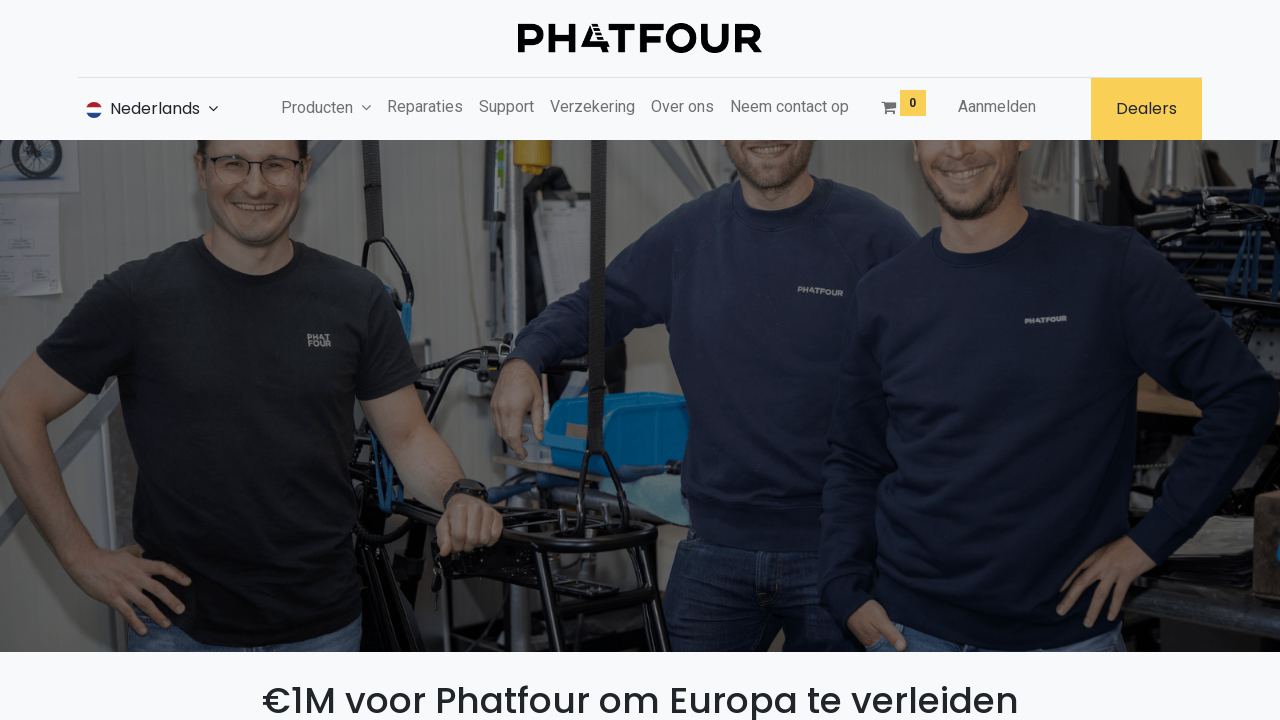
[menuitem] (425, 107)
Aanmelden (997, 106)
